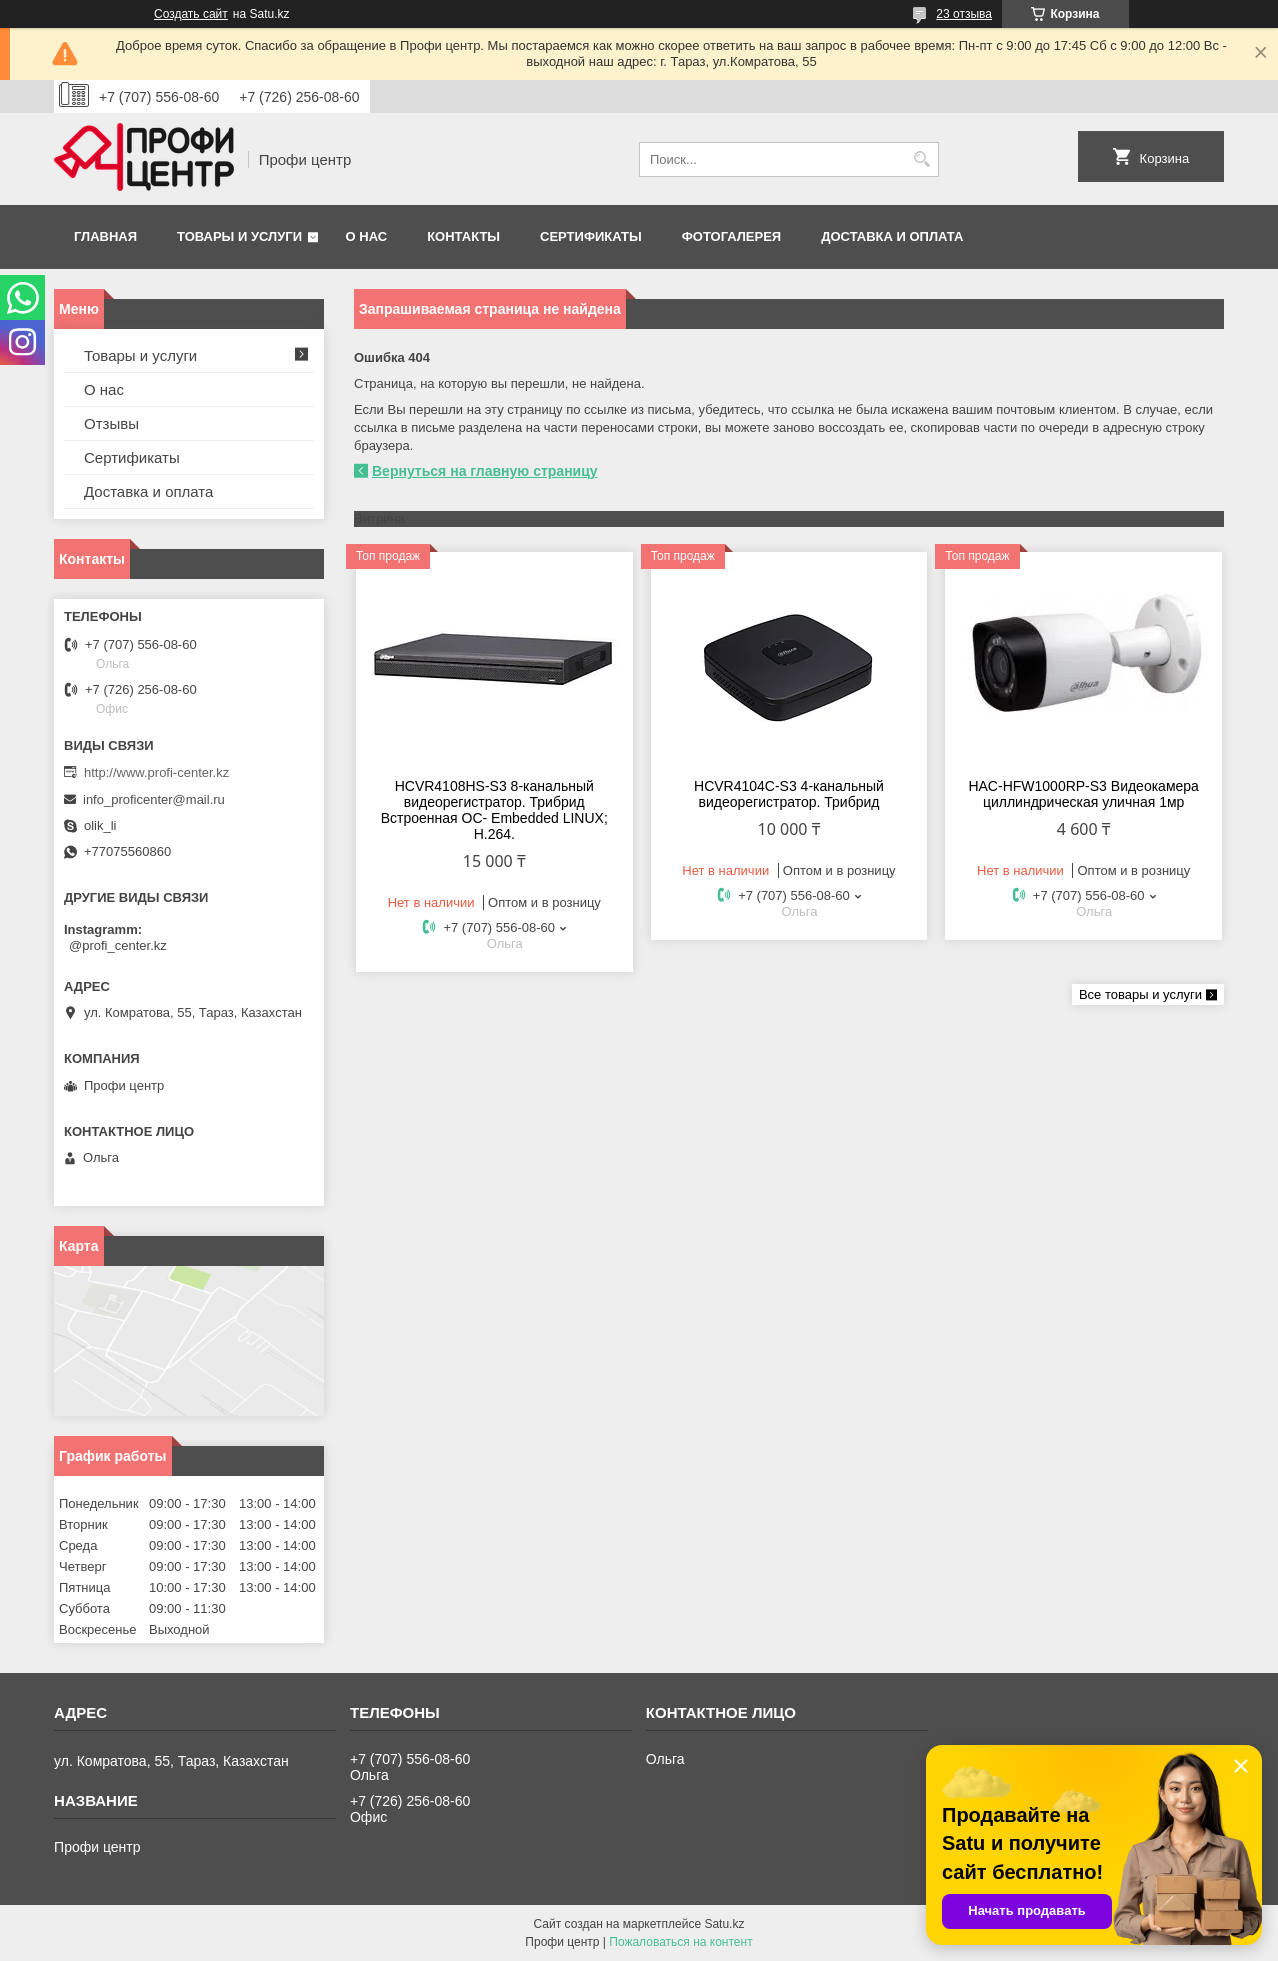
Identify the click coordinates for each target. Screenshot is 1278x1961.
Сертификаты (591, 236)
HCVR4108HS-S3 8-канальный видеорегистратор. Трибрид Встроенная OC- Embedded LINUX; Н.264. (494, 810)
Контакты (463, 236)
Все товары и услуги (1140, 994)
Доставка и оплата (892, 236)
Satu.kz (724, 1924)
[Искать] (921, 159)
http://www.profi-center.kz (156, 772)
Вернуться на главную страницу (485, 471)
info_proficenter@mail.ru (154, 799)
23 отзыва (964, 14)
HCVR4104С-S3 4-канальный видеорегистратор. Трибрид (789, 794)
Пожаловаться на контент (680, 1942)
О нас (367, 236)
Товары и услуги (239, 236)
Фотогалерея (732, 236)
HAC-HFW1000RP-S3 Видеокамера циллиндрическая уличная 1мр (1083, 794)
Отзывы (111, 423)
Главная (105, 236)
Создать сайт (191, 14)
